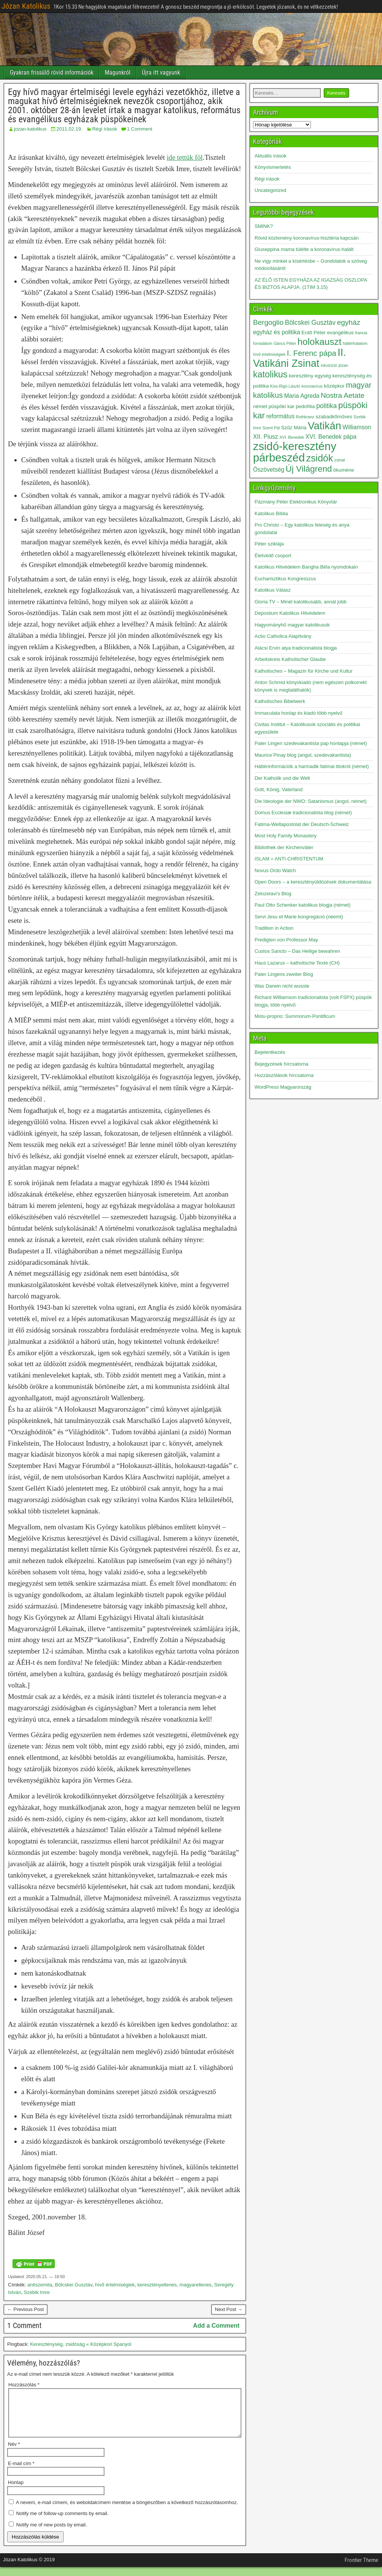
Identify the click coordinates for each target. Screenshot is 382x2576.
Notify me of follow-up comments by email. (62, 2522)
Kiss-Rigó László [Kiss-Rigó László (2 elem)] (285, 386)
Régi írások (104, 129)
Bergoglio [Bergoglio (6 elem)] (268, 322)
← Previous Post (25, 2309)
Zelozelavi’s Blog (273, 893)
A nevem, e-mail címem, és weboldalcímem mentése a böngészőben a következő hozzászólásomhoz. (127, 2511)
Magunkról (117, 72)
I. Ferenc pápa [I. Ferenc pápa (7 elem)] (311, 353)
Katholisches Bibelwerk (280, 701)
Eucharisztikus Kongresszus (285, 578)
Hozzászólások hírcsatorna (284, 1075)
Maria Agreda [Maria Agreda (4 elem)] (301, 396)
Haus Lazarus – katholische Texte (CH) (297, 963)
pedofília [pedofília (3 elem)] (305, 406)
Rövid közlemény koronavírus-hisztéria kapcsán (307, 238)
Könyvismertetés (273, 167)
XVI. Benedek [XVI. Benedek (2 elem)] (292, 437)
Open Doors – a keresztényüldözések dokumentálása (313, 882)
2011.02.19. (69, 129)
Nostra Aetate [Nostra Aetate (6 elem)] (343, 395)
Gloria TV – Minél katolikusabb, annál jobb (300, 602)
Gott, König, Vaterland (279, 789)
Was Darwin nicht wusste (282, 986)
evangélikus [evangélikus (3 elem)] (340, 332)
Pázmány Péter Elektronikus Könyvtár (296, 502)
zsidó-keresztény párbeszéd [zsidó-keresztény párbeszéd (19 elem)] (294, 452)
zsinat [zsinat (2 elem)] (339, 460)
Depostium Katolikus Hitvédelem (290, 613)
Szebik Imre (37, 2292)
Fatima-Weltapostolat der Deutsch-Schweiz (302, 824)
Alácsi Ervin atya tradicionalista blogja (296, 648)
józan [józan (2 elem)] (343, 365)
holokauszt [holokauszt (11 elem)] (319, 342)
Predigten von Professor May (286, 940)
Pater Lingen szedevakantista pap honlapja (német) (311, 743)
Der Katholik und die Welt (282, 778)
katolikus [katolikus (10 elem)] (270, 374)
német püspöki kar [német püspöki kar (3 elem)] (273, 406)
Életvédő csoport (273, 555)
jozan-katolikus (30, 129)
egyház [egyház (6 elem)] (348, 322)
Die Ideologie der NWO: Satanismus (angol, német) (310, 801)
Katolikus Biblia (271, 513)
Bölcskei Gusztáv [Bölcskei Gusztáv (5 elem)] (310, 322)
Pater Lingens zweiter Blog (284, 974)
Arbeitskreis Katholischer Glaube (290, 659)
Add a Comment (216, 2325)
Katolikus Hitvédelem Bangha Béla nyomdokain (306, 567)
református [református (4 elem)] (280, 416)
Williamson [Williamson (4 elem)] (357, 427)
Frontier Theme (361, 2569)
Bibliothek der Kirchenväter (284, 847)
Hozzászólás (23, 2384)
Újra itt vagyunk (161, 72)
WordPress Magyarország (283, 1087)
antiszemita (39, 2285)
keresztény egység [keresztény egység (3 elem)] (310, 376)
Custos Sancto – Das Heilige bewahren (297, 951)
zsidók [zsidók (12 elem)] (319, 458)
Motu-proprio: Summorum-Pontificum (295, 1016)
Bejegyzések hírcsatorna (281, 1064)
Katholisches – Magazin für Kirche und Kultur (303, 671)
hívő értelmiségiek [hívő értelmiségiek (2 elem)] (269, 354)
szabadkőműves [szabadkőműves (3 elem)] (334, 416)
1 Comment (139, 129)
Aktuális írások (271, 156)
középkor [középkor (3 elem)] (334, 386)
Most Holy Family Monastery (286, 835)
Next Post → (228, 2309)
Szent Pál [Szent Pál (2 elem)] (271, 427)
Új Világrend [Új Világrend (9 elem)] (309, 469)
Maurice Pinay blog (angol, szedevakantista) (303, 755)
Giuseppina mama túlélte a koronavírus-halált (304, 249)
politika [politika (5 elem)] (326, 406)
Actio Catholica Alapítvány (283, 636)
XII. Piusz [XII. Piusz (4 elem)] (265, 436)
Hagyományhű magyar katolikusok (292, 625)
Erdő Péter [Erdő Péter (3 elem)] (313, 332)
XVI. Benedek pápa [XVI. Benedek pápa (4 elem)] (331, 436)
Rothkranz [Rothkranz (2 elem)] (305, 417)
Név (14, 2453)
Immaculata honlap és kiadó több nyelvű (298, 713)
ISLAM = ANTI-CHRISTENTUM (289, 859)
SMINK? (264, 226)
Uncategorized (270, 190)
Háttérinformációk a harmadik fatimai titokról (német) (312, 766)
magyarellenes (196, 2285)
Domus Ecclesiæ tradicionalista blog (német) (303, 812)
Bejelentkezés (270, 1052)
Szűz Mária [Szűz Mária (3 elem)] (293, 427)
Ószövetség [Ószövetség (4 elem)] (268, 469)
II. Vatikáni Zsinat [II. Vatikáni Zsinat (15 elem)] (299, 358)
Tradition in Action (274, 928)
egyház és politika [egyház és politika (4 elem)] (276, 332)
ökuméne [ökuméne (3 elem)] (343, 470)
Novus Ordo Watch (275, 870)
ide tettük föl (185, 157)
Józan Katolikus (26, 6)
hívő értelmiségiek (115, 2285)
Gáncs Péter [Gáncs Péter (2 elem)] (285, 343)
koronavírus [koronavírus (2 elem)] (312, 386)
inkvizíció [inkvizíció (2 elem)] (329, 365)
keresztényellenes (157, 2285)
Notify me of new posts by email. (51, 2534)
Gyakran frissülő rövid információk (51, 72)
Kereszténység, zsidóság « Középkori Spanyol (80, 2344)
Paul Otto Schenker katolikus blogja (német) (303, 905)
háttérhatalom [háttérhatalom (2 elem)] (355, 343)
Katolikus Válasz (272, 590)
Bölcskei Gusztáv (73, 2285)
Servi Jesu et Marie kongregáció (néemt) (299, 916)
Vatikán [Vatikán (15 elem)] (324, 426)
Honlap (15, 2491)
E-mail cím (21, 2472)
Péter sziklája (269, 544)
